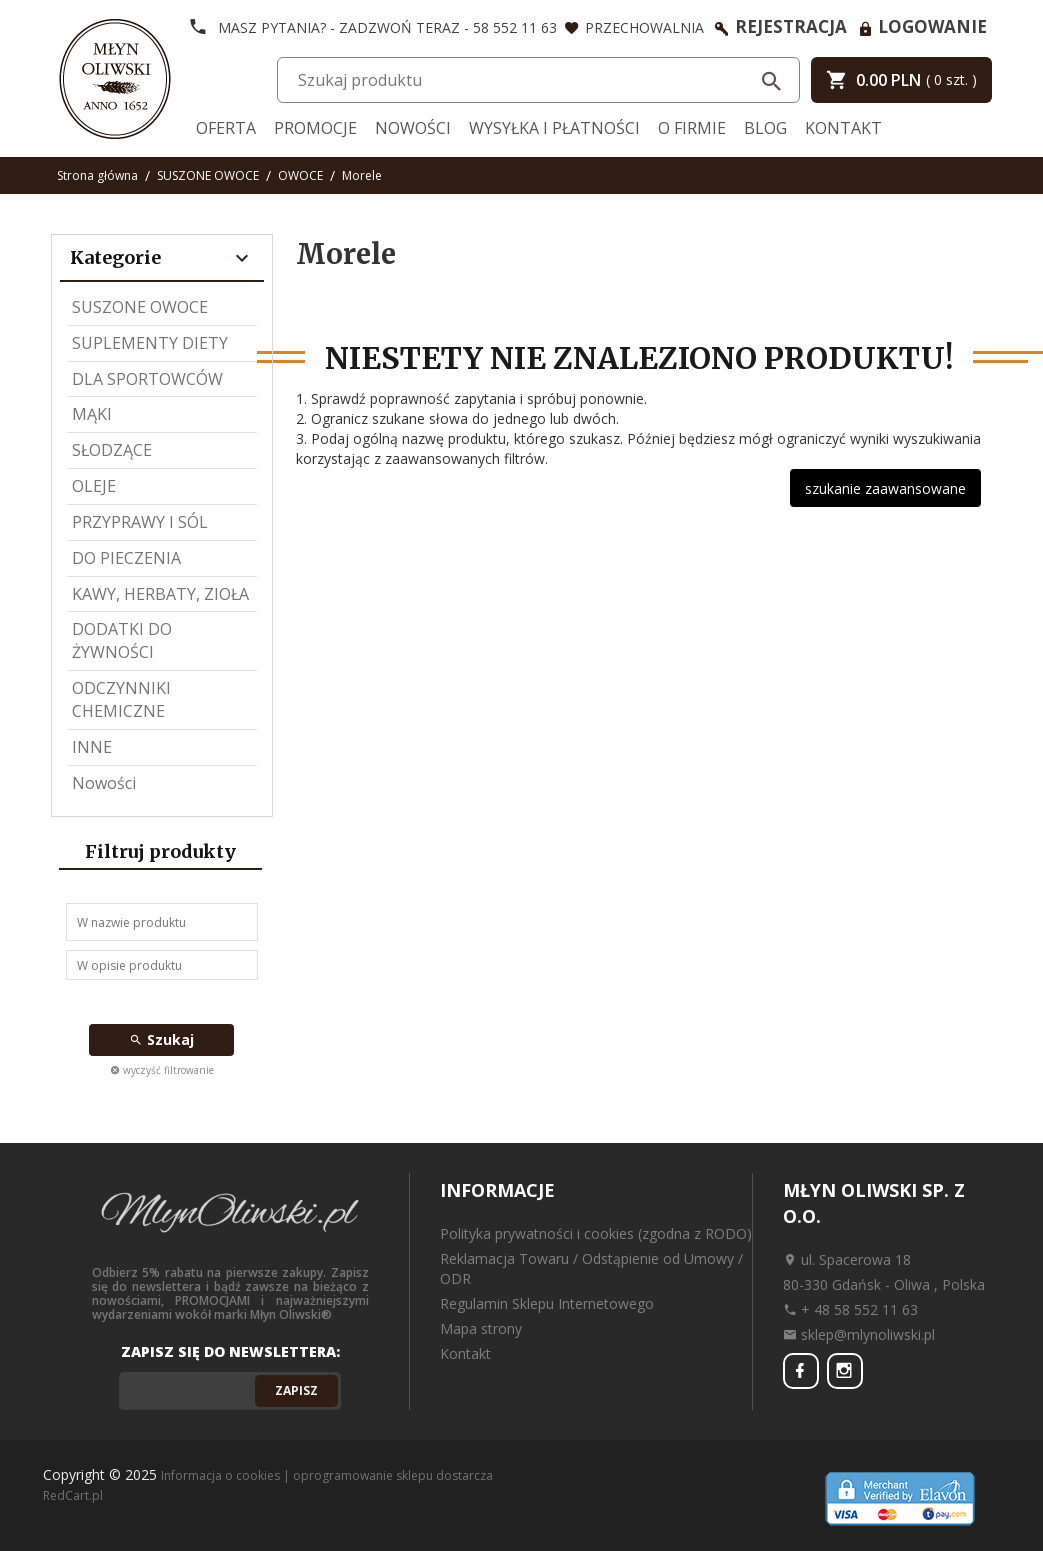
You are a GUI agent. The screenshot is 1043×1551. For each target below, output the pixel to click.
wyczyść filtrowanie (162, 1070)
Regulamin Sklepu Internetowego (547, 1303)
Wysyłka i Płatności (554, 128)
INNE (92, 747)
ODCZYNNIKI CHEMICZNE (121, 699)
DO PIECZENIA (126, 558)
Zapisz (296, 1390)
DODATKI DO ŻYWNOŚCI (122, 640)
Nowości (413, 128)
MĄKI (92, 414)
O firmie (692, 128)
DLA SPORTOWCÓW (147, 379)
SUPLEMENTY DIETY (150, 343)
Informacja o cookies (220, 1475)
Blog (765, 128)
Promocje (315, 128)
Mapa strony (481, 1328)
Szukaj (161, 1039)
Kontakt (843, 128)
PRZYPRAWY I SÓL (140, 522)
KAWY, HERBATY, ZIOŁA (160, 594)
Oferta (226, 128)
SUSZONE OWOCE (140, 307)
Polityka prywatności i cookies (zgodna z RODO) (596, 1233)
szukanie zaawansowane (885, 488)
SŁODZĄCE (112, 450)
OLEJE (94, 486)
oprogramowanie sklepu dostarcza (393, 1475)
